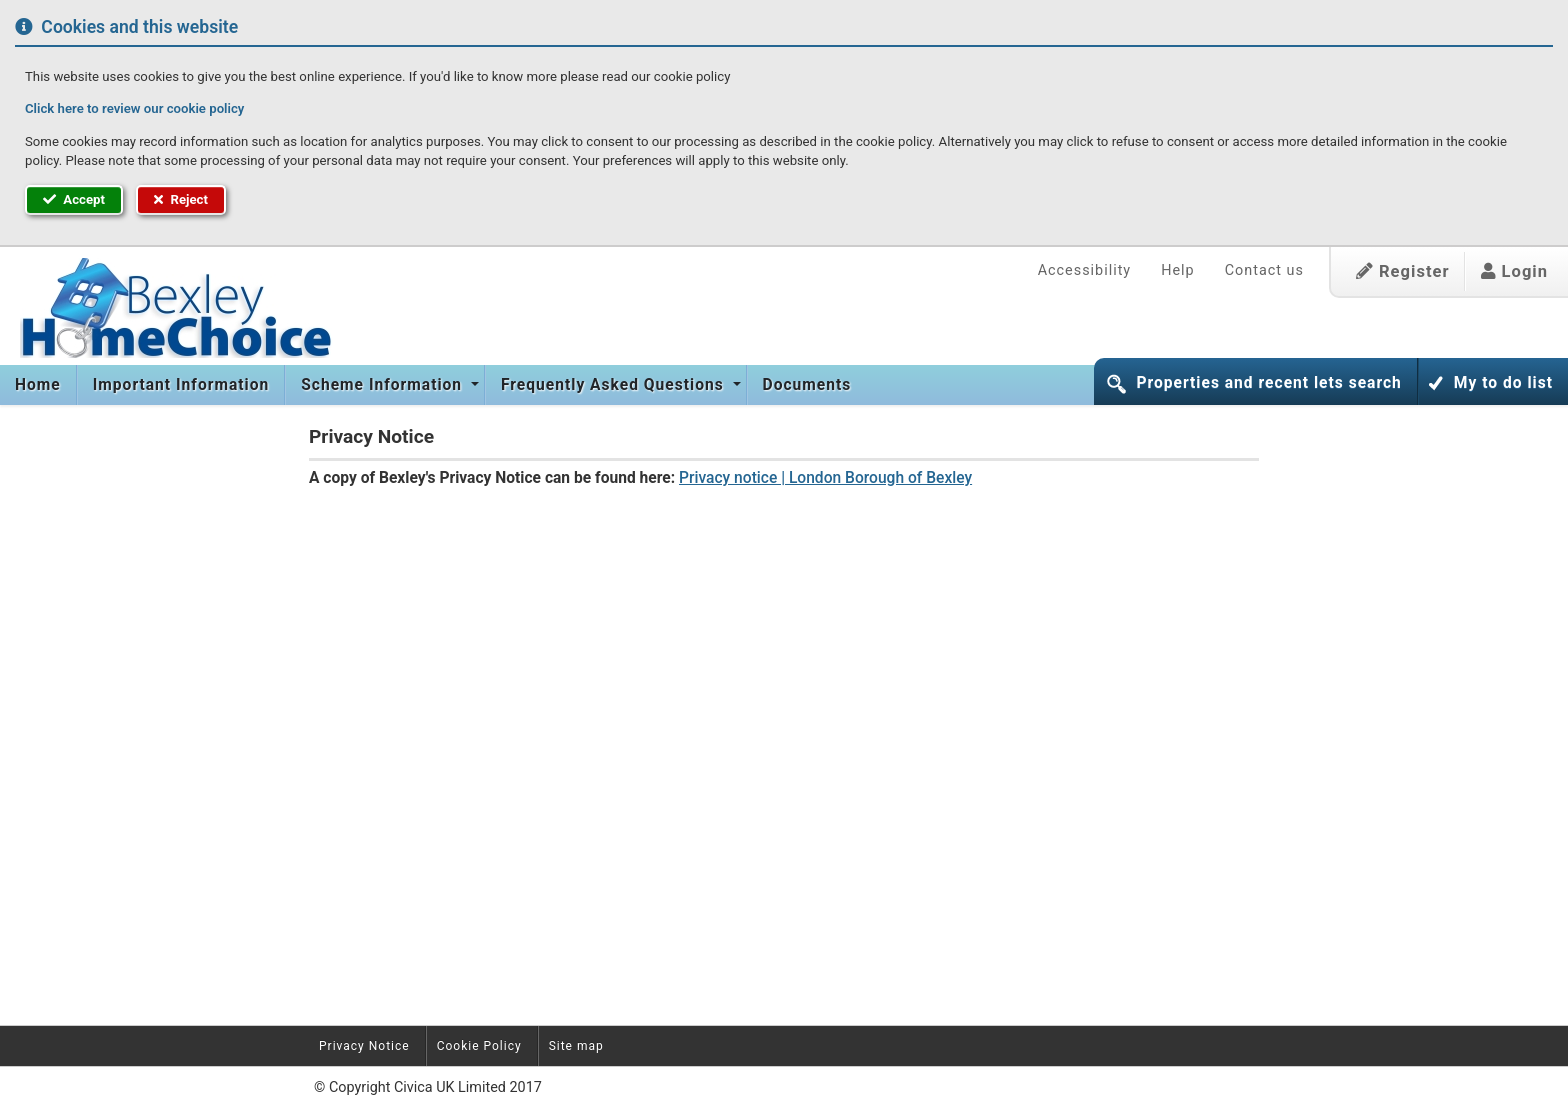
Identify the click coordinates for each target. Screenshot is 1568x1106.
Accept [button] (74, 199)
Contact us (1264, 270)
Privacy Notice (364, 1046)
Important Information (181, 385)
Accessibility (1085, 270)
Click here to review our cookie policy (134, 108)
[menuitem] (38, 385)
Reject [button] (181, 199)
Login (1514, 271)
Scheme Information (384, 385)
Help (1177, 270)
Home (38, 385)
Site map (576, 1046)
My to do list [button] (1503, 383)
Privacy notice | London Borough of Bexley (825, 478)
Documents (807, 385)
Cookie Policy (479, 1046)
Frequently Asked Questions (615, 385)
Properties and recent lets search (1268, 383)
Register (1403, 271)
